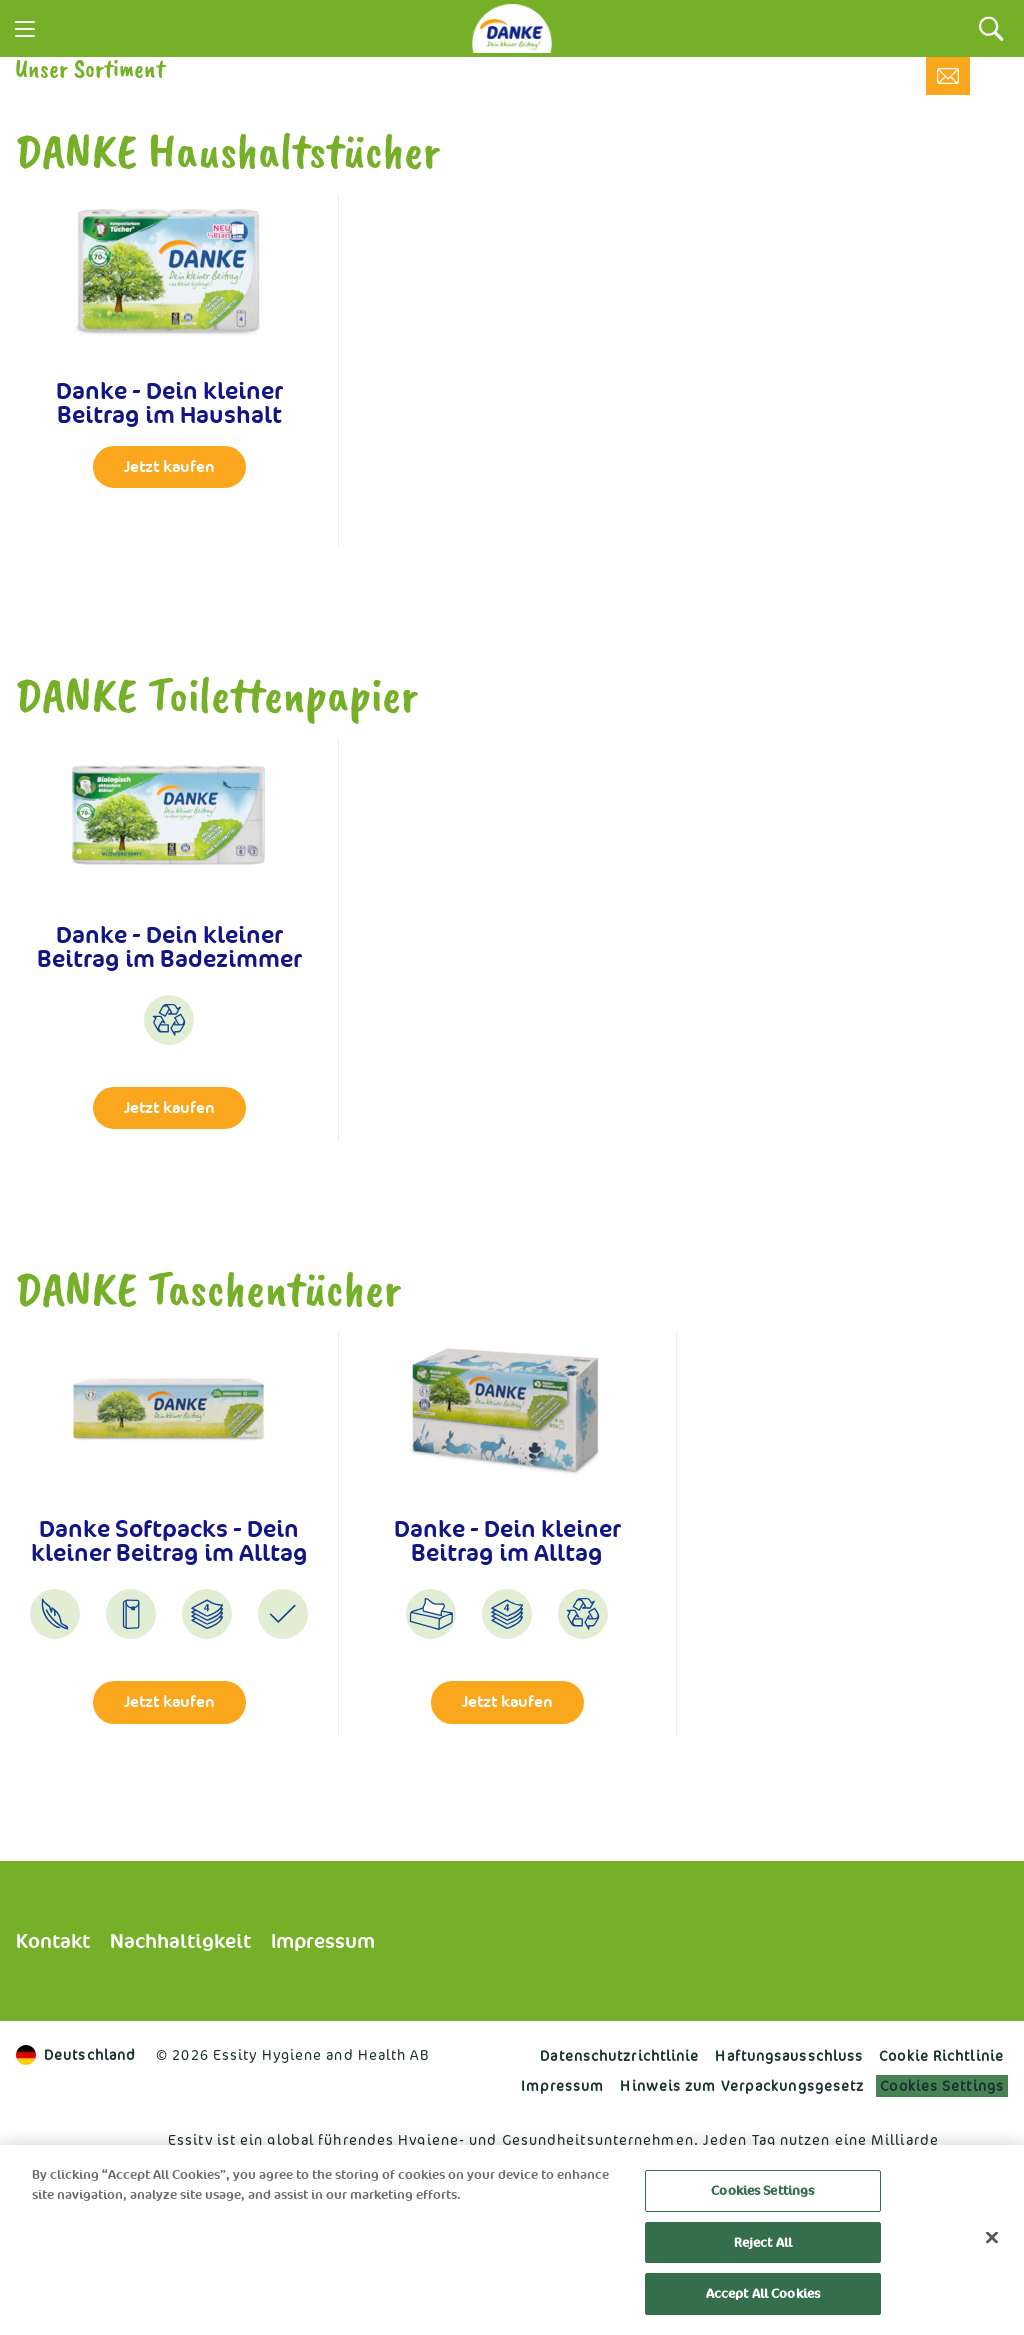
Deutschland (76, 2055)
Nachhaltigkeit (180, 1941)
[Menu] (25, 29)
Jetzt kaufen (169, 466)
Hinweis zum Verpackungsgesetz (742, 2085)
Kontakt (53, 1941)
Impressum (323, 1941)
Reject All (763, 2242)
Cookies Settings (942, 2085)
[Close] (992, 2238)
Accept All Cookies (763, 2293)
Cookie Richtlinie (941, 2055)
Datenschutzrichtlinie (619, 2055)
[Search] (991, 28)
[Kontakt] (948, 76)
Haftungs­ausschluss (789, 2055)
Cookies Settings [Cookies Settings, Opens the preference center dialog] (762, 2190)
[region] (512, 2240)
